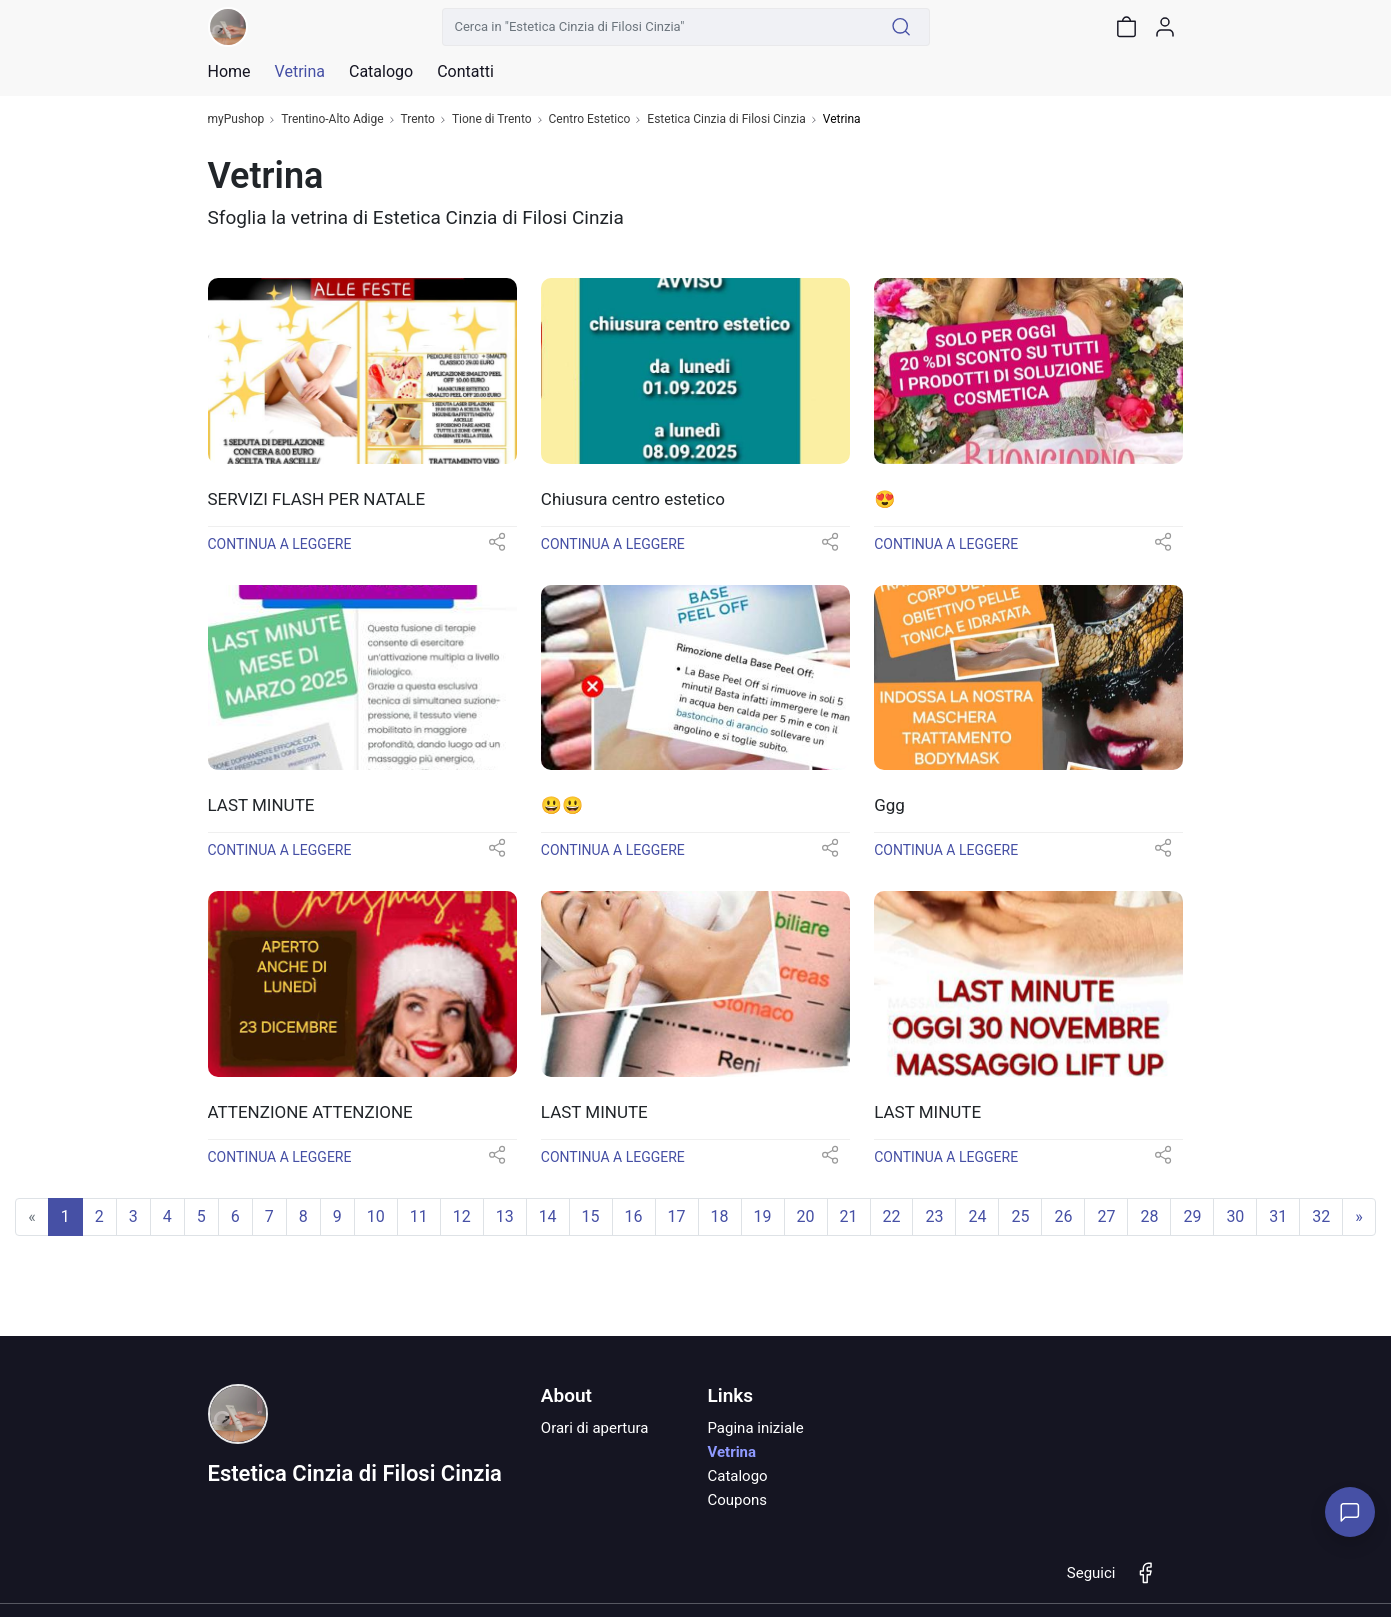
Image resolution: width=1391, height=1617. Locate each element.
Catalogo (381, 72)
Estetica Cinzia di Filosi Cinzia (726, 119)
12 (462, 1216)
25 (1020, 1216)
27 (1106, 1216)
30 (1235, 1216)
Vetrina (731, 1452)
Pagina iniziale (755, 1428)
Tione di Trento (492, 119)
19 (763, 1216)
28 (1149, 1216)
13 (505, 1216)
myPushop (236, 119)
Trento (418, 119)
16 (634, 1216)
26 (1063, 1216)
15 (591, 1216)
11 (419, 1216)
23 (934, 1216)
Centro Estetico (590, 119)
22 (892, 1216)
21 (849, 1216)
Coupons (737, 1500)
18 (720, 1216)
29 (1192, 1216)
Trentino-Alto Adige (332, 119)
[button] (497, 548)
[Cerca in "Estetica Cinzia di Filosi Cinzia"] (658, 27)
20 (806, 1216)
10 (376, 1216)
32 (1321, 1216)
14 (548, 1216)
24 (977, 1216)
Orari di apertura (595, 1428)
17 (677, 1216)
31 (1278, 1216)
